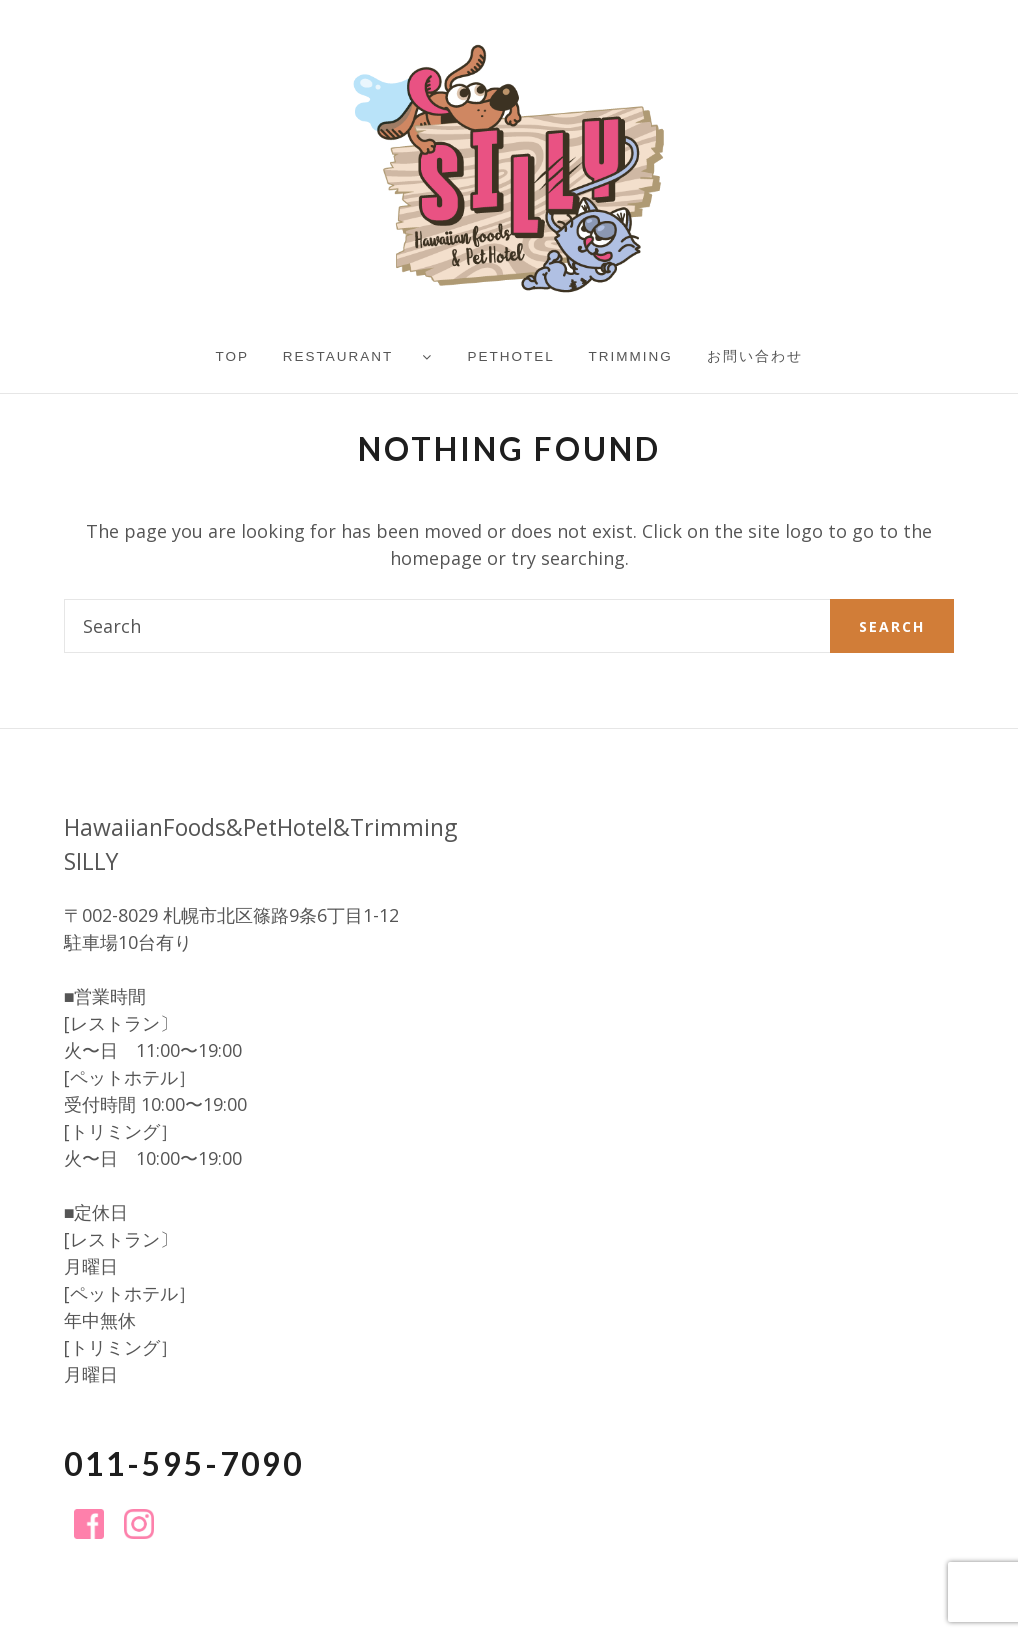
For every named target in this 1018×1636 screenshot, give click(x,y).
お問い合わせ (755, 356)
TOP (232, 356)
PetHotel (511, 356)
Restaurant (338, 356)
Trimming (631, 356)
